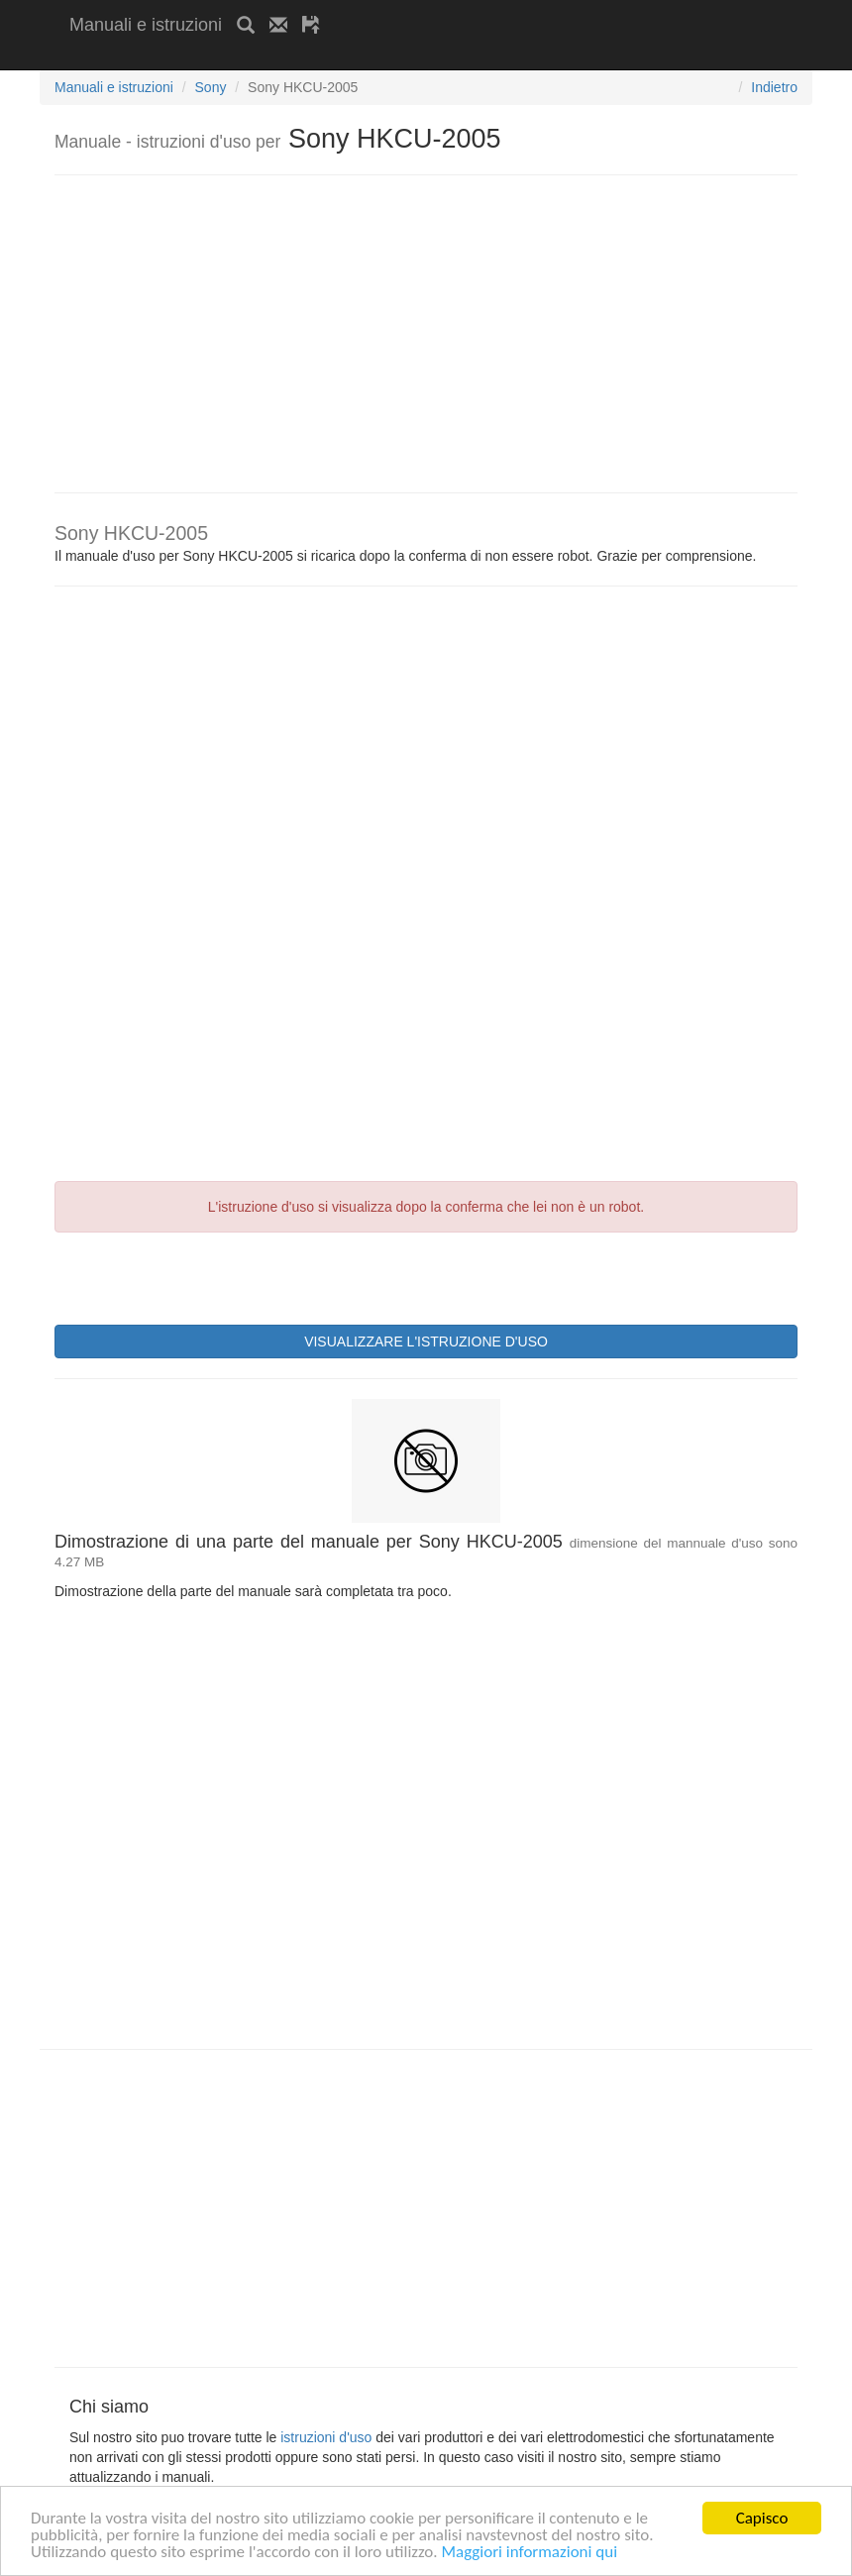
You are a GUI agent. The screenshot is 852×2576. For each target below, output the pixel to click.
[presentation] (205, 1276)
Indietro (774, 87)
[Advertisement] (301, 57)
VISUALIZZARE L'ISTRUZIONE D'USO (426, 1341)
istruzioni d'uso (326, 2437)
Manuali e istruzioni (145, 25)
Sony (211, 87)
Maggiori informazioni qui (529, 2552)
